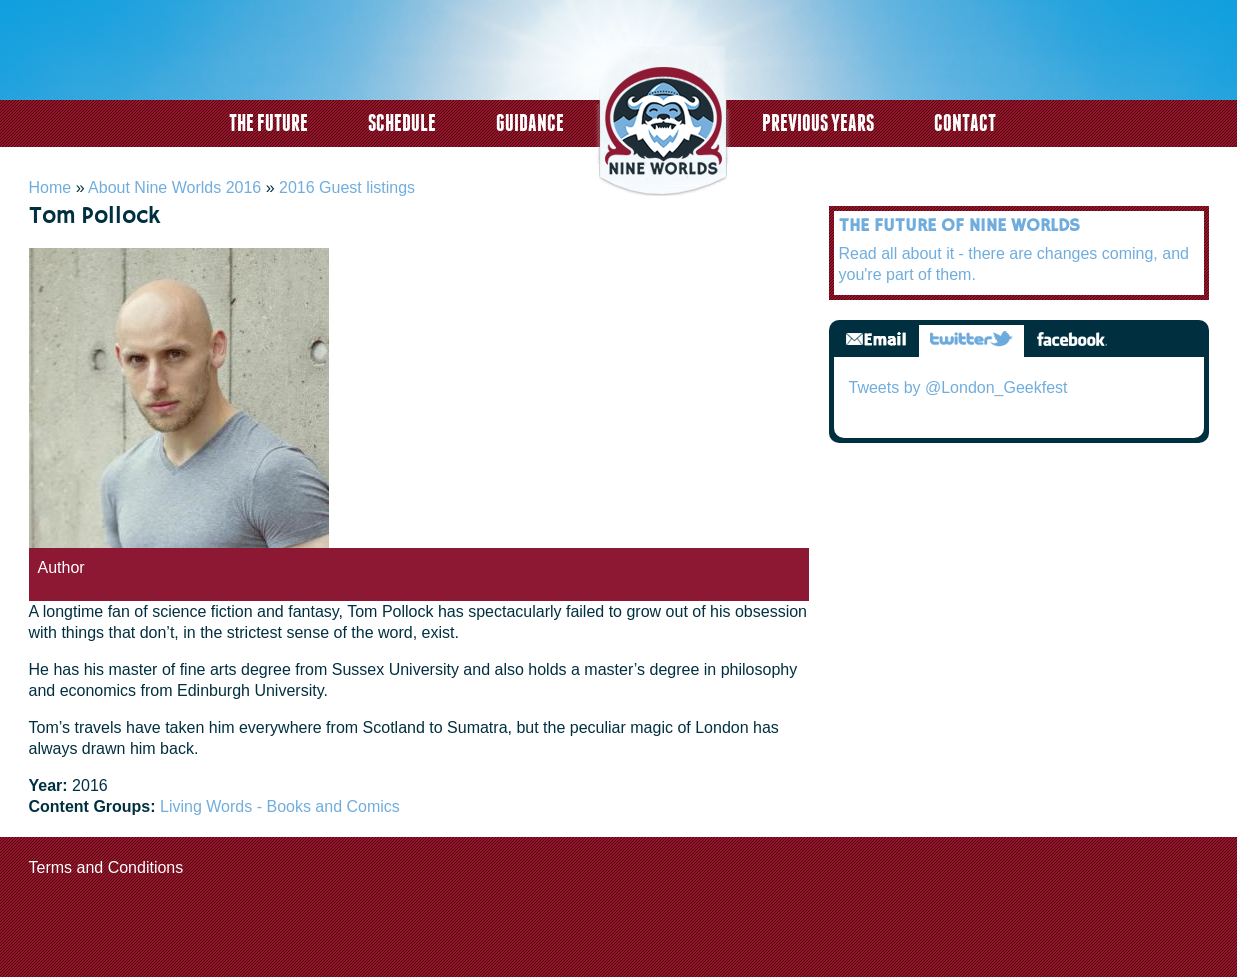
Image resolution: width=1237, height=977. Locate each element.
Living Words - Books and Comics (280, 806)
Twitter (971, 340)
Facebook (1071, 340)
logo (663, 123)
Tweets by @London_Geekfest (958, 387)
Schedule (402, 122)
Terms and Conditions (106, 867)
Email (876, 340)
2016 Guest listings (347, 187)
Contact (965, 122)
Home (50, 187)
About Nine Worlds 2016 (174, 187)
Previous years (818, 122)
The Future (268, 122)
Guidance (530, 122)
